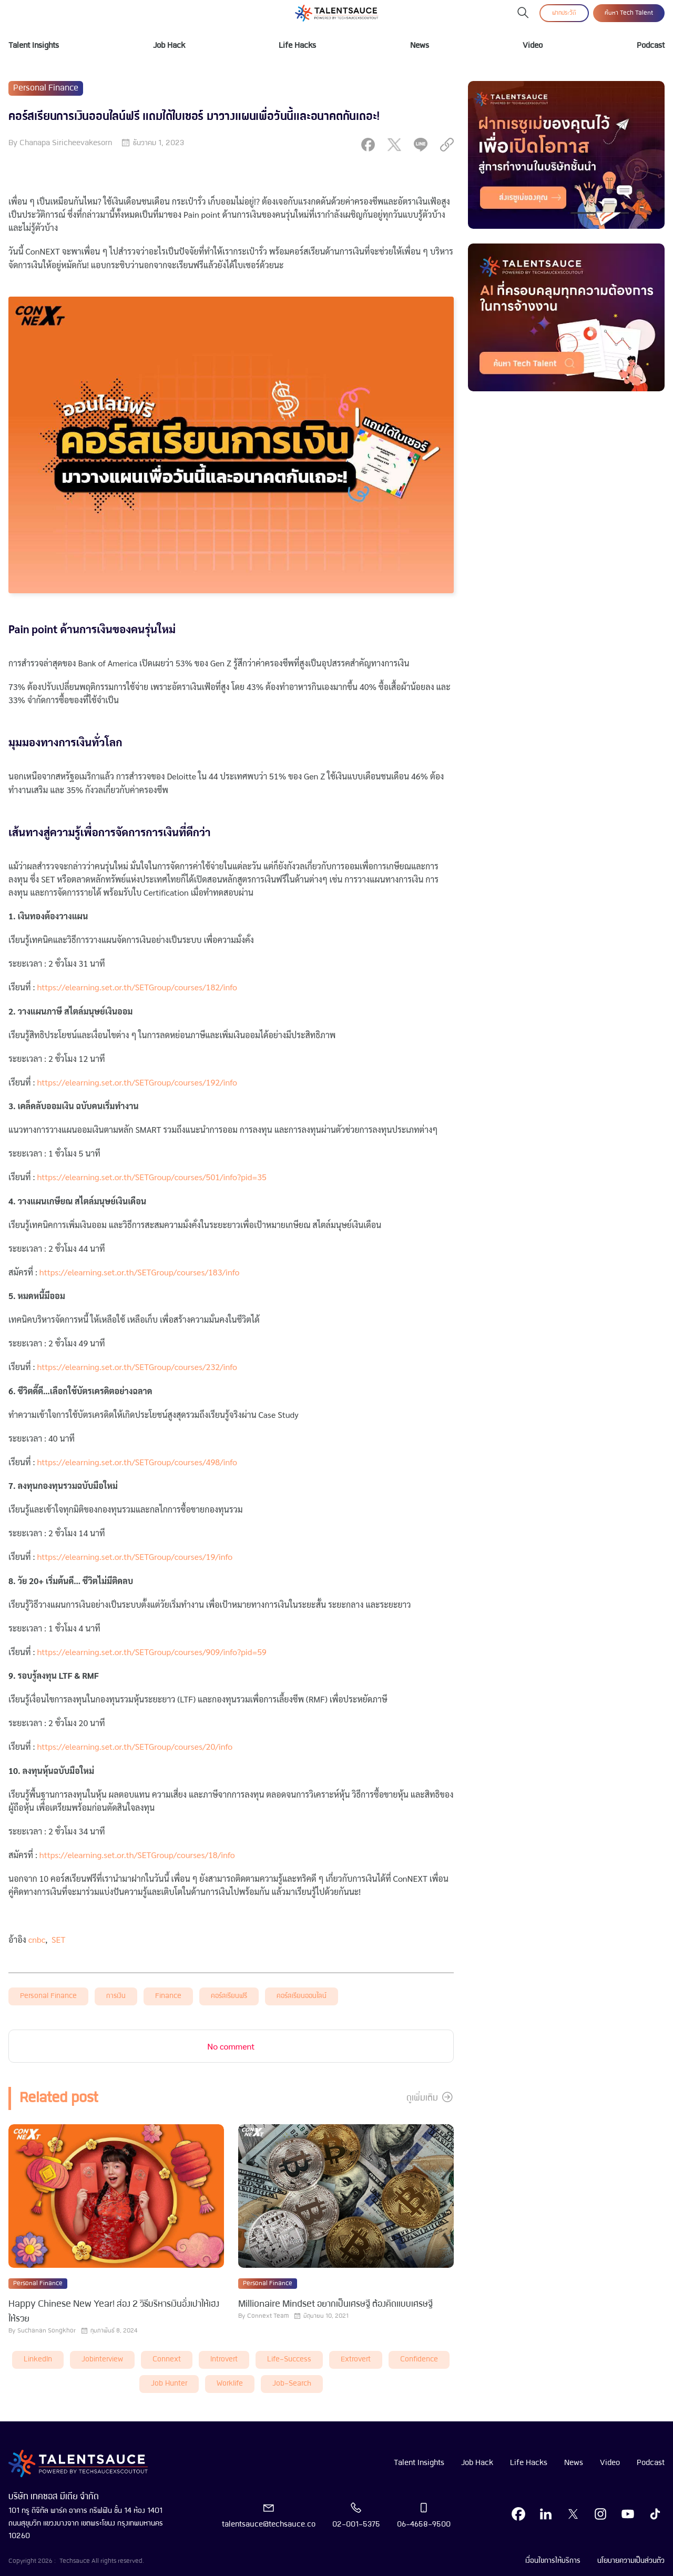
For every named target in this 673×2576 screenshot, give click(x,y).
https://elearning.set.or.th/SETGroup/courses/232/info (138, 1366)
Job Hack (169, 46)
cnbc (37, 1939)
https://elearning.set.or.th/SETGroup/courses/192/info (138, 1082)
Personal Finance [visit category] (45, 88)
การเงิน (116, 1996)
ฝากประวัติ (564, 13)
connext (166, 2360)
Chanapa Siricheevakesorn (65, 143)
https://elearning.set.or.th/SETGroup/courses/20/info (135, 1746)
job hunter (169, 2384)
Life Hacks (297, 46)
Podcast (651, 46)
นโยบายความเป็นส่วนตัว (631, 2561)
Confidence (419, 2360)
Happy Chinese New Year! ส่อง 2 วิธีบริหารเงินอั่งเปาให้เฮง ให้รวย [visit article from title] (113, 2311)
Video (533, 46)
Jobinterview (102, 2360)
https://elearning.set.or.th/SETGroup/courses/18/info (137, 1854)
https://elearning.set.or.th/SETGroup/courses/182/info (138, 986)
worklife (230, 2384)
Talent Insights (33, 46)
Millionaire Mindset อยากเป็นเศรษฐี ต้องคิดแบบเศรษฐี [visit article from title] (335, 2304)
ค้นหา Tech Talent (629, 13)
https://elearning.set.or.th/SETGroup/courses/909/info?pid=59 (152, 1651)
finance (168, 1996)
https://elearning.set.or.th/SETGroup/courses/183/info (140, 1271)
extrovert (356, 2360)
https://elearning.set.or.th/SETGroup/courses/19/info (135, 1556)
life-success (289, 2360)
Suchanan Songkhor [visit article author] (46, 2331)
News (419, 46)
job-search (291, 2384)
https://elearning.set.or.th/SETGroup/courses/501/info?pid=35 (152, 1176)
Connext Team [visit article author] (268, 2316)
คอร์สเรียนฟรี (229, 1996)
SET (58, 1939)
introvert (224, 2360)
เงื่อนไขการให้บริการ (552, 2561)
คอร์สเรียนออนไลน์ (302, 1996)
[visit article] (116, 2197)
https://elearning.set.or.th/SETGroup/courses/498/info (138, 1461)
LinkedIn (38, 2360)
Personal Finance (48, 1996)
